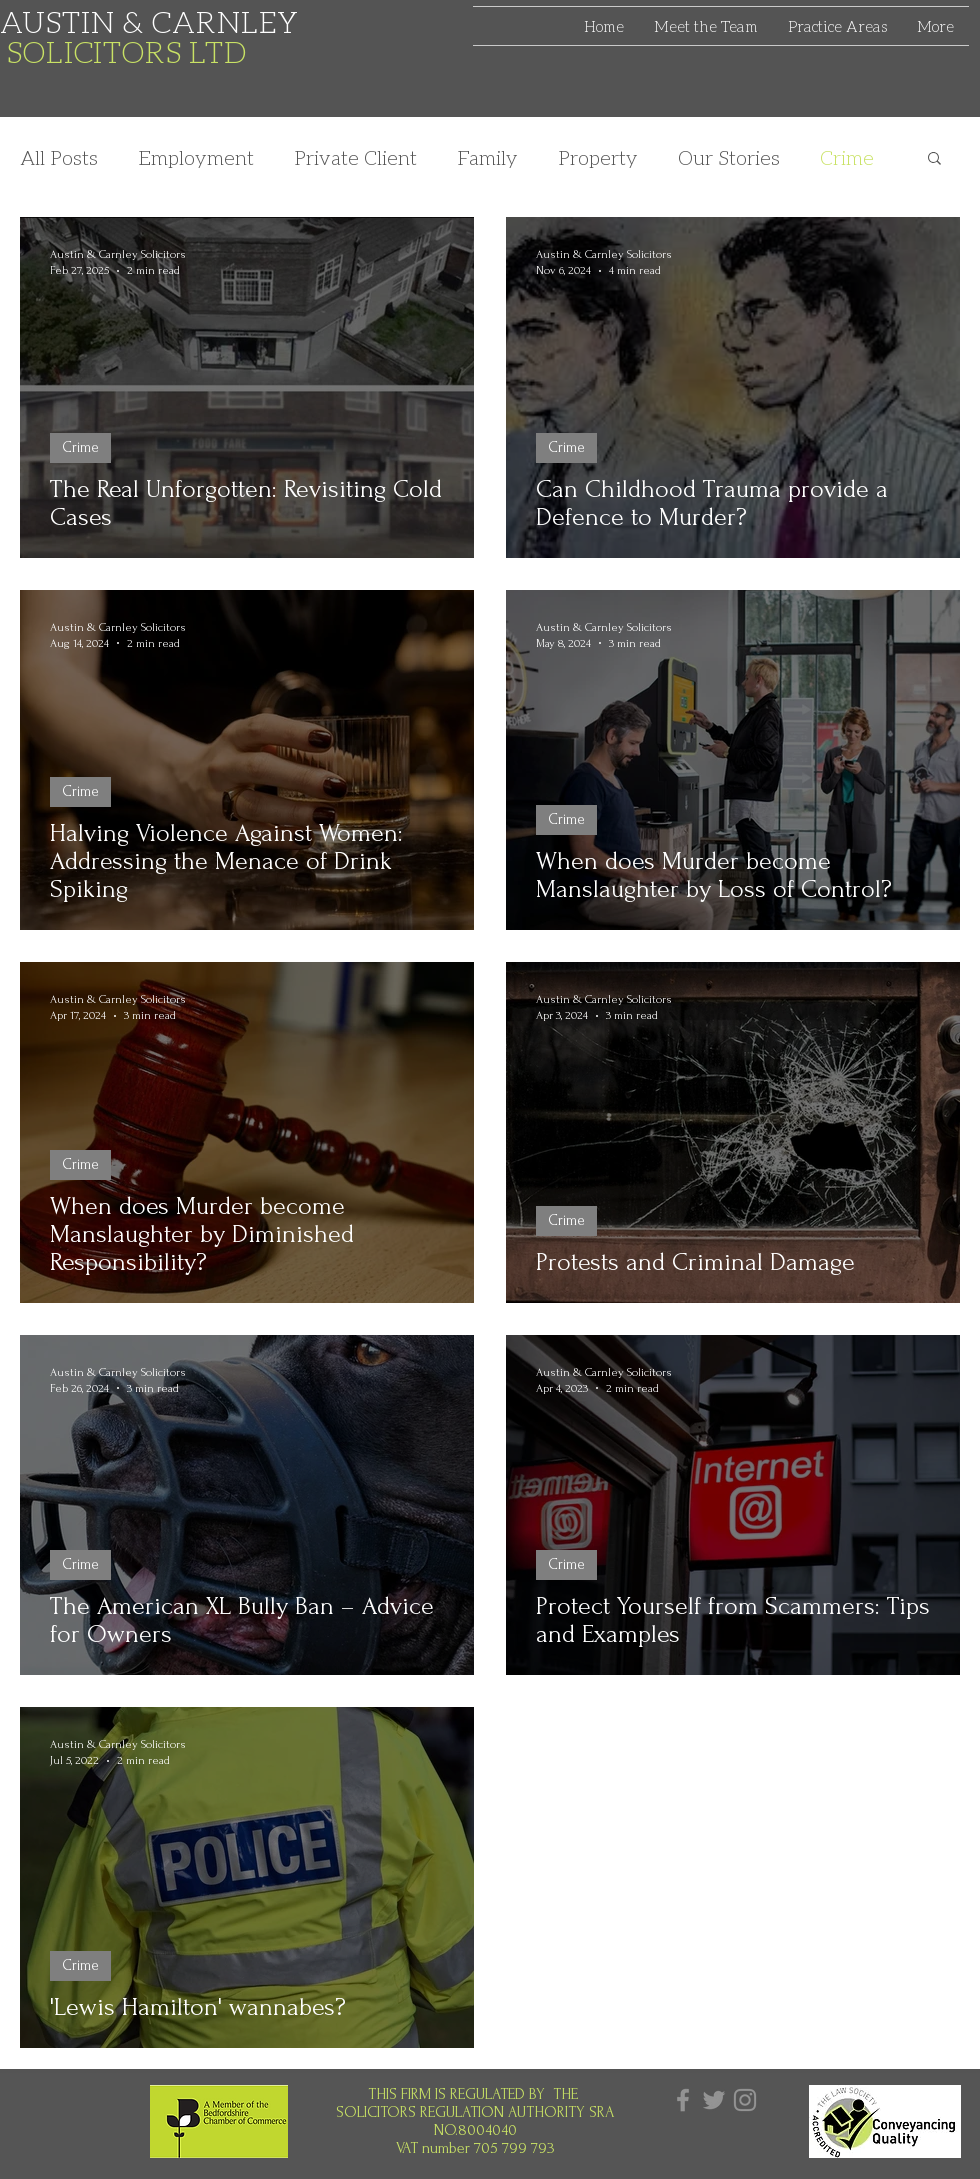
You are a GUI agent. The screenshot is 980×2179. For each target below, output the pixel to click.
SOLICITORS (98, 51)
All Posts (59, 157)
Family (487, 157)
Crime (847, 157)
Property (598, 157)
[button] (934, 159)
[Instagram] (745, 2100)
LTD (218, 51)
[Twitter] (714, 2100)
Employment (196, 157)
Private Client (355, 157)
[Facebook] (683, 2100)
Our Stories (729, 157)
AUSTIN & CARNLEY (149, 21)
